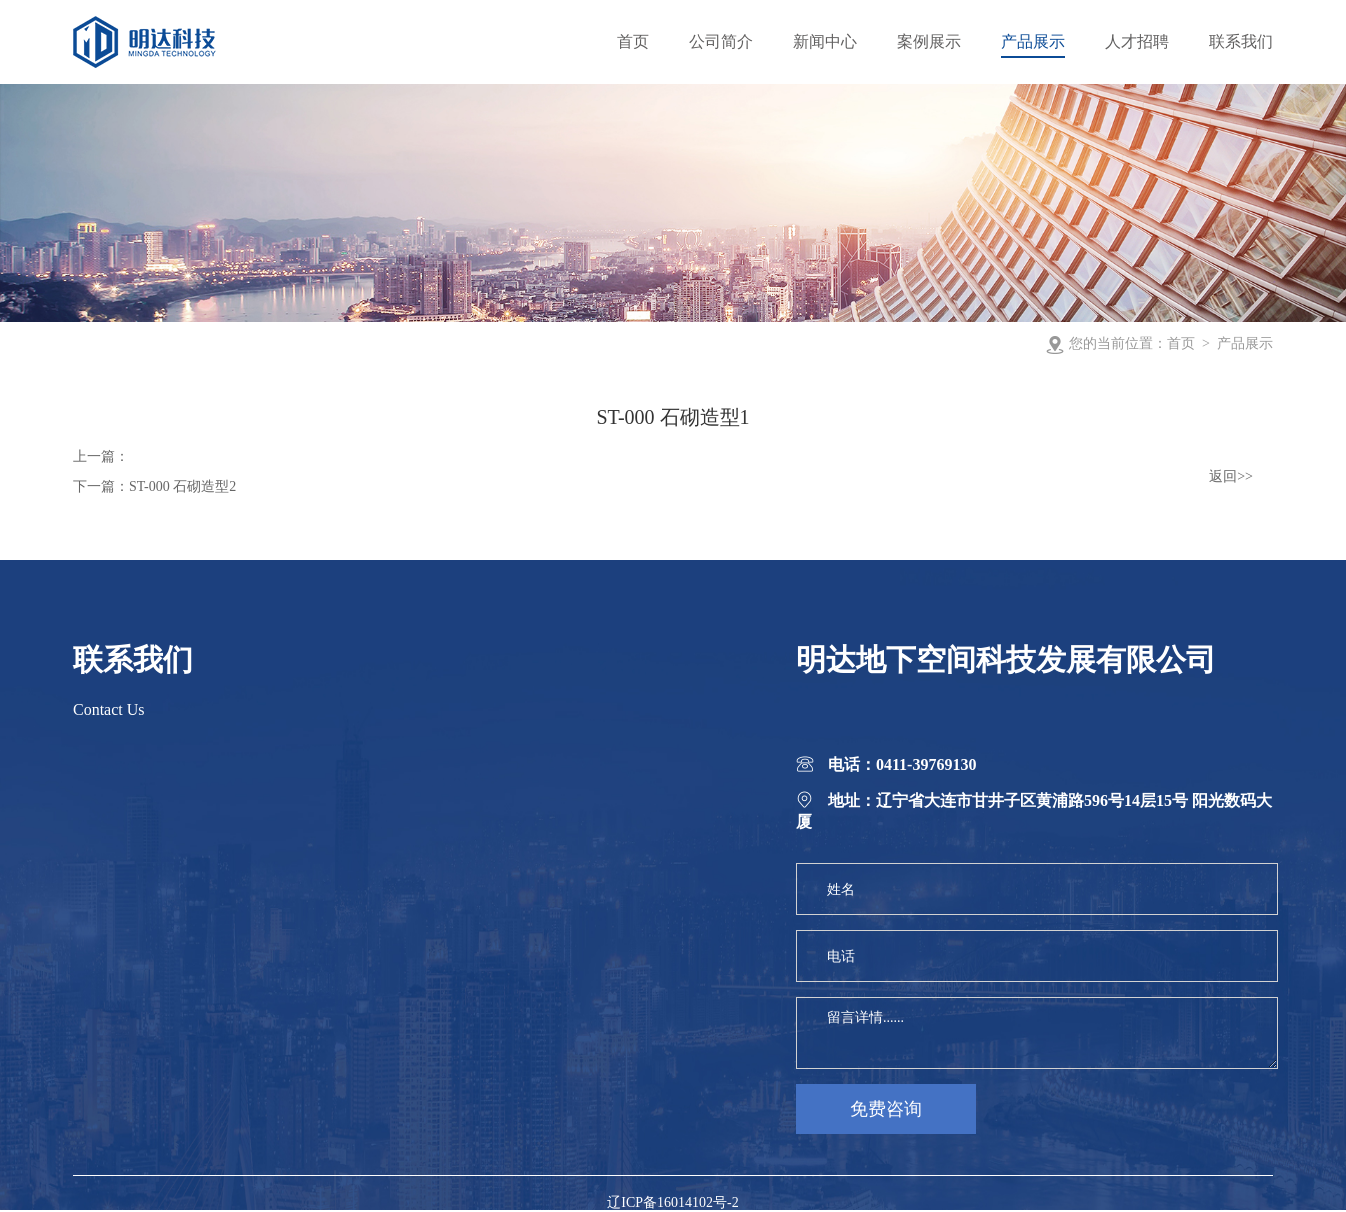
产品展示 (1245, 343)
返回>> (1231, 476)
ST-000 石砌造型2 (182, 486)
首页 (1181, 343)
